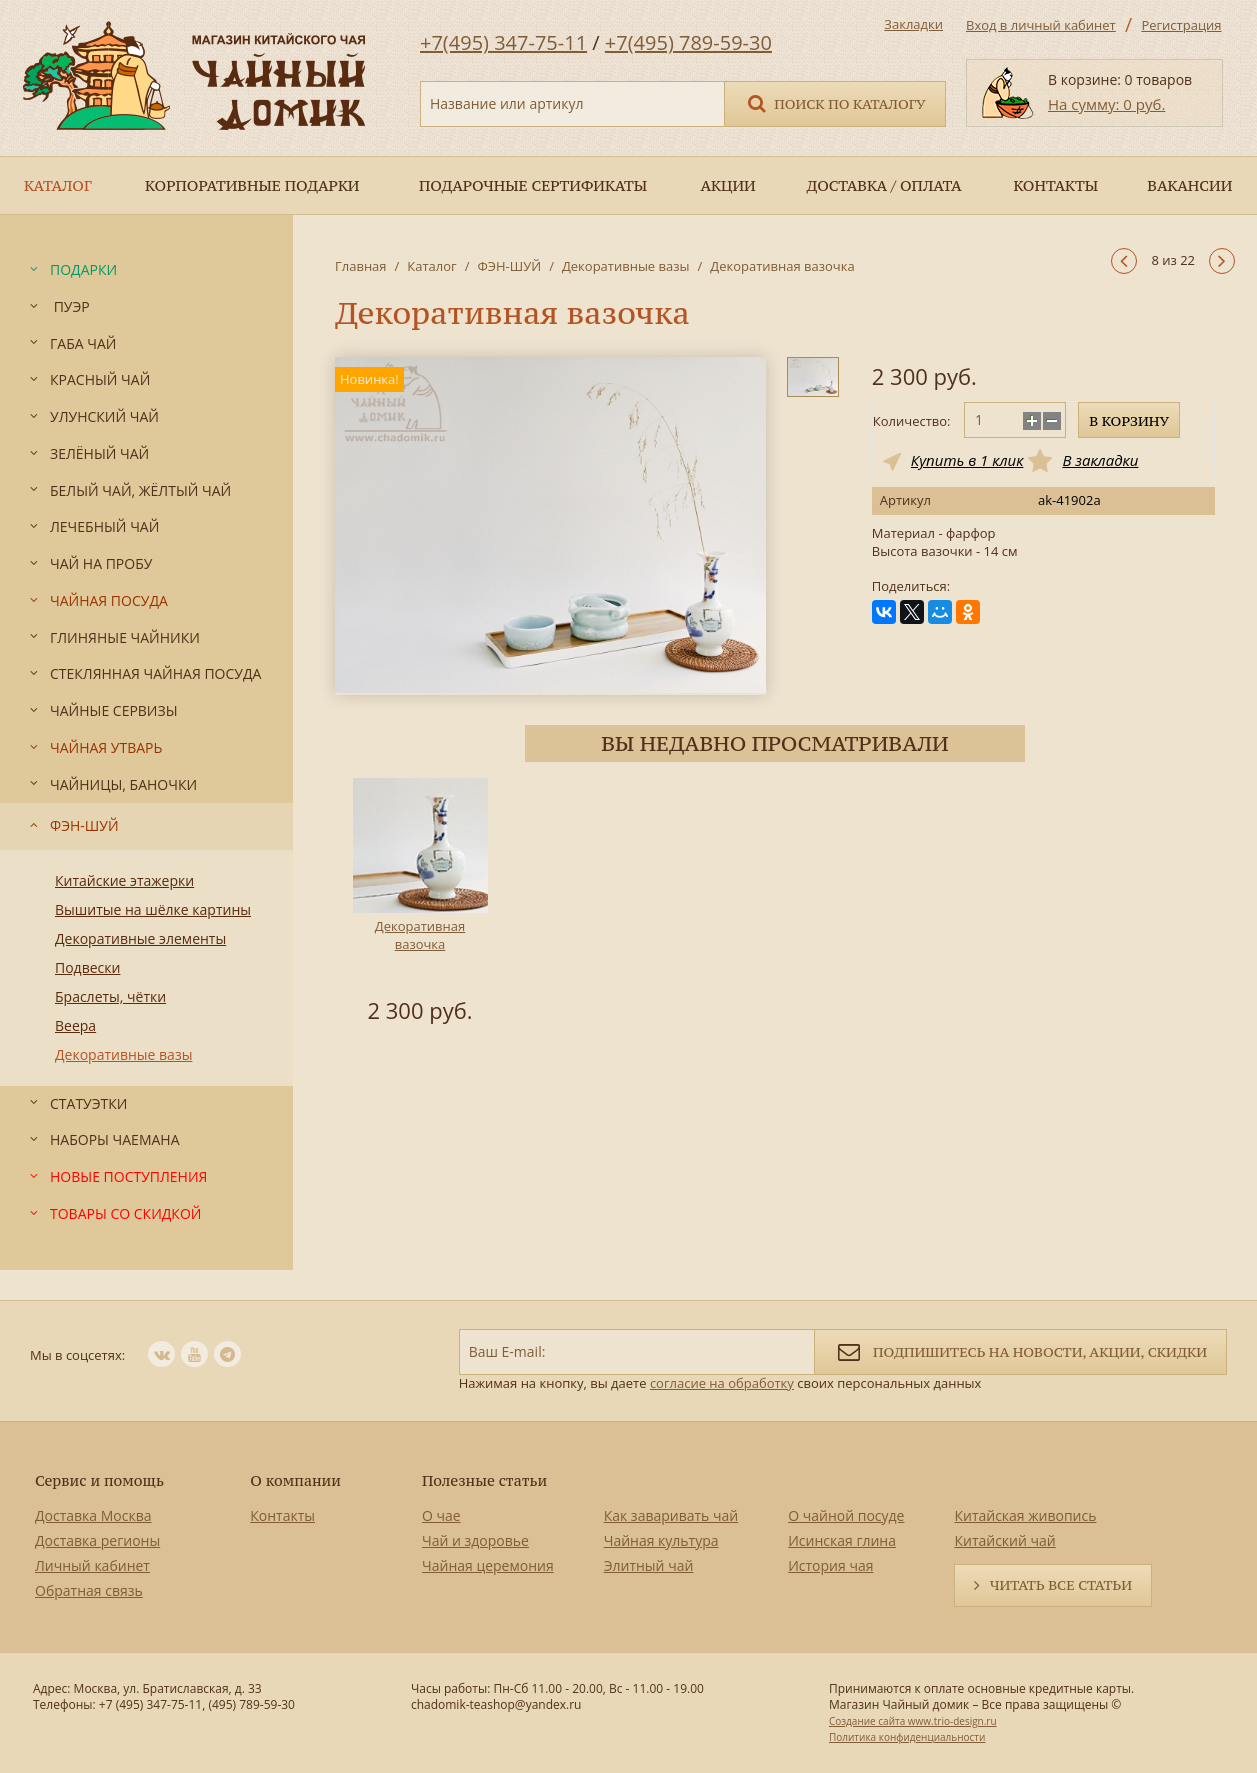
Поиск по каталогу (835, 102)
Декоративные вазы (626, 266)
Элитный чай (649, 1565)
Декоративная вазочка (420, 935)
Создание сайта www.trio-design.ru (913, 1721)
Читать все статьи (1061, 1585)
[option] (420, 904)
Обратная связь (89, 1590)
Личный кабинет (92, 1565)
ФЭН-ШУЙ (509, 266)
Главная (361, 266)
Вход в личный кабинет (1041, 25)
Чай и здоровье (475, 1540)
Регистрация (1181, 25)
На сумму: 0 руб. (1106, 104)
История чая (830, 1565)
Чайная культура (661, 1540)
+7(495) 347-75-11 (503, 42)
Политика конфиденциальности (907, 1737)
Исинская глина (842, 1540)
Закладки (913, 24)
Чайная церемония (488, 1565)
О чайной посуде (846, 1515)
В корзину (1129, 421)
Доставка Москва (93, 1515)
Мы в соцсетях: (77, 1355)
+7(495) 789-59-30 (688, 42)
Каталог (431, 266)
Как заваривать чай (671, 1515)
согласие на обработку (722, 1383)
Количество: (912, 421)
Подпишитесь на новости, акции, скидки (1020, 1350)
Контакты (282, 1515)
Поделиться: (911, 586)
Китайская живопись (1025, 1515)
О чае (441, 1515)
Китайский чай (1004, 1540)
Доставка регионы (97, 1540)
